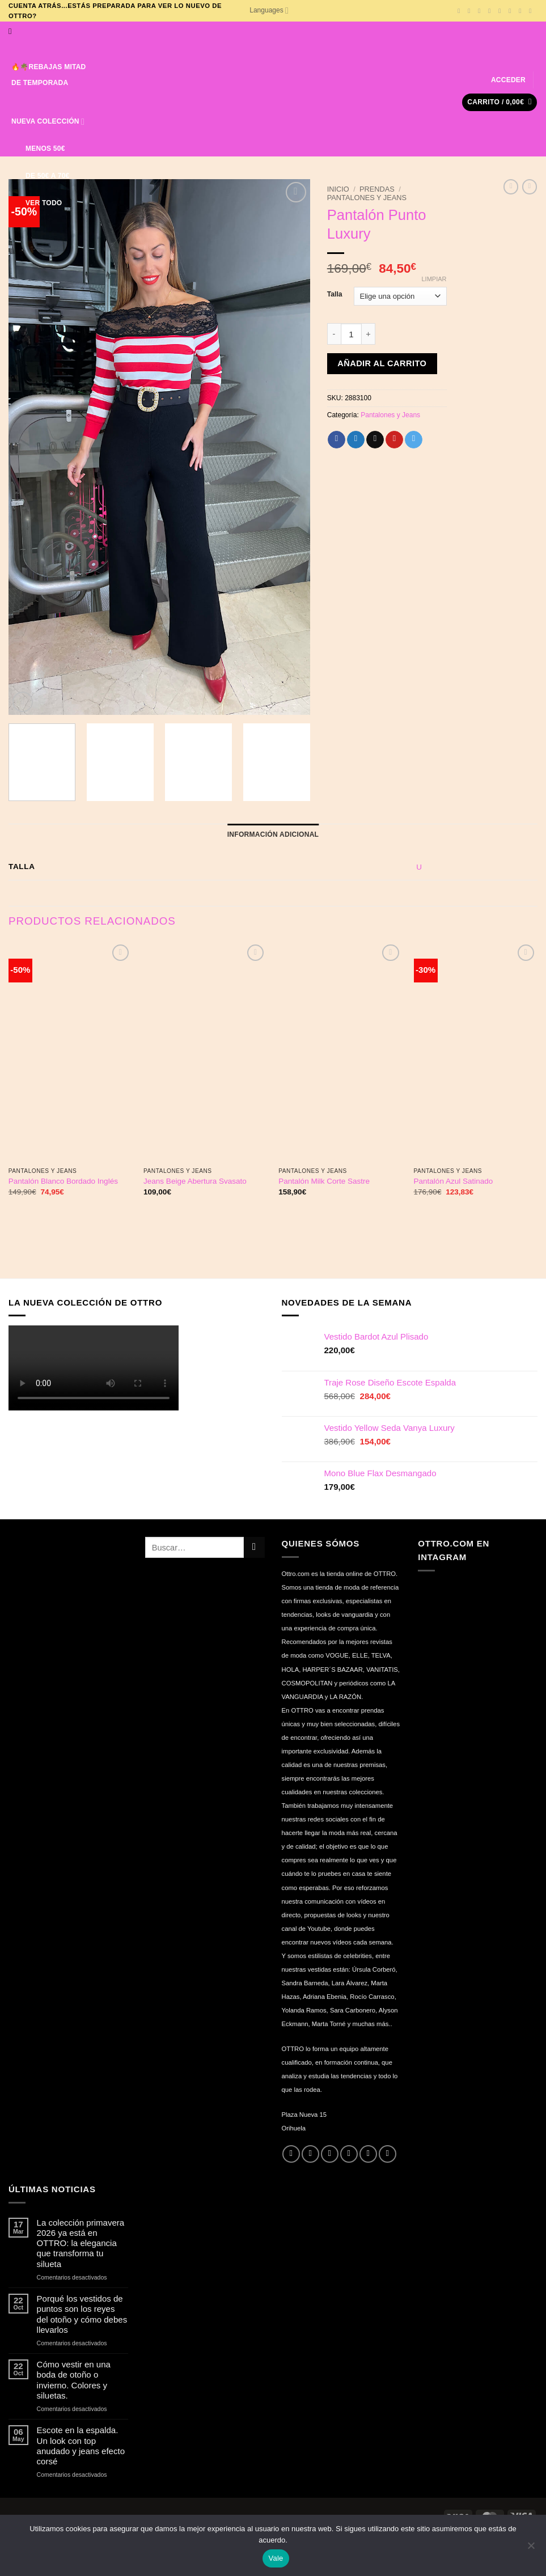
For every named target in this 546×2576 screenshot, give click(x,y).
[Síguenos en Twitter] (491, 10)
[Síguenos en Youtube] (532, 10)
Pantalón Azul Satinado (453, 1181)
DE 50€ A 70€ (40, 175)
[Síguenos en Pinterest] (522, 10)
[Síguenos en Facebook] (461, 10)
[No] (530, 2549)
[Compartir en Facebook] (336, 440)
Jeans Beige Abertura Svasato (195, 1181)
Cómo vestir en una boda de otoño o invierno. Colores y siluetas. (74, 2379)
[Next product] (510, 186)
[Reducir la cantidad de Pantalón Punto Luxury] (334, 334)
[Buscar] (12, 31)
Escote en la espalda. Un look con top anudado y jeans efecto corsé (81, 2445)
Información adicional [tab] (273, 834)
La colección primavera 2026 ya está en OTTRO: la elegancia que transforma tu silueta (81, 2243)
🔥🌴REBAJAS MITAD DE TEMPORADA (48, 67)
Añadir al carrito (381, 363)
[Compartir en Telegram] (413, 440)
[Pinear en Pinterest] (394, 440)
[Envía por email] (375, 440)
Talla (334, 294)
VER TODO (36, 203)
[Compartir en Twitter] (356, 440)
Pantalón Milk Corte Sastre (324, 1181)
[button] (508, 80)
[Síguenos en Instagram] (471, 10)
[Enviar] (254, 1547)
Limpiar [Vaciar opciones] (434, 279)
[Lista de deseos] (69, 202)
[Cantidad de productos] (351, 334)
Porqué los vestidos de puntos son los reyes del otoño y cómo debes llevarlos (82, 2314)
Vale (275, 2558)
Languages (269, 10)
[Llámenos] (512, 10)
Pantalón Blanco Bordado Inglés (63, 1181)
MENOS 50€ (38, 148)
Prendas (377, 189)
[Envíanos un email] (501, 10)
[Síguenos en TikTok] (481, 10)
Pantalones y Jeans (367, 197)
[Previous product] (529, 186)
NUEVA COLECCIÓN (47, 114)
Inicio (338, 189)
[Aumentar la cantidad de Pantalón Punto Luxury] (368, 334)
